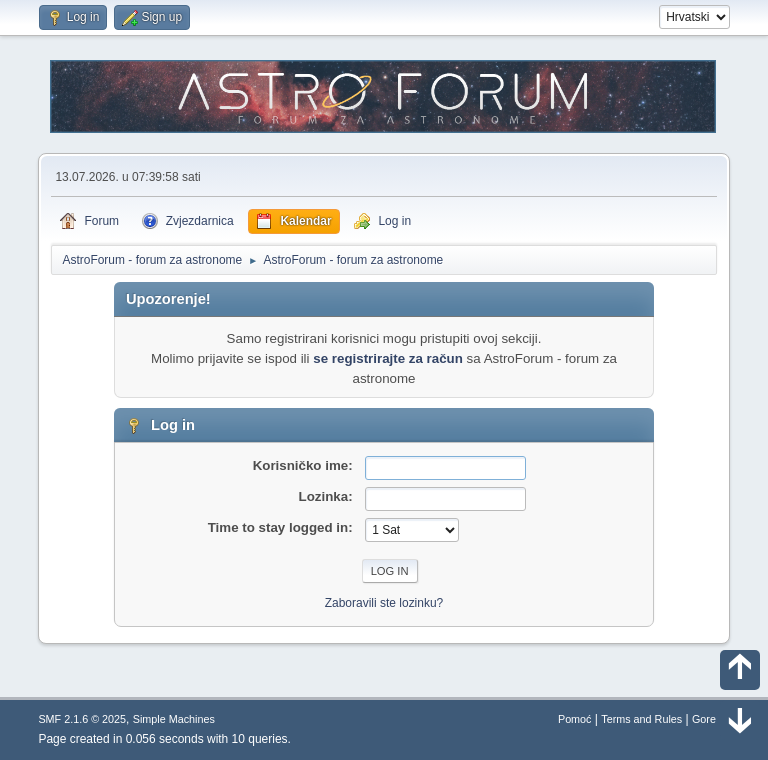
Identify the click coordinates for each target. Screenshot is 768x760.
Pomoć (575, 719)
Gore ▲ (711, 719)
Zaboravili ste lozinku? (384, 603)
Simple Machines (174, 719)
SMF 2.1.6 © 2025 (82, 719)
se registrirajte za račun (388, 358)
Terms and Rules (641, 719)
